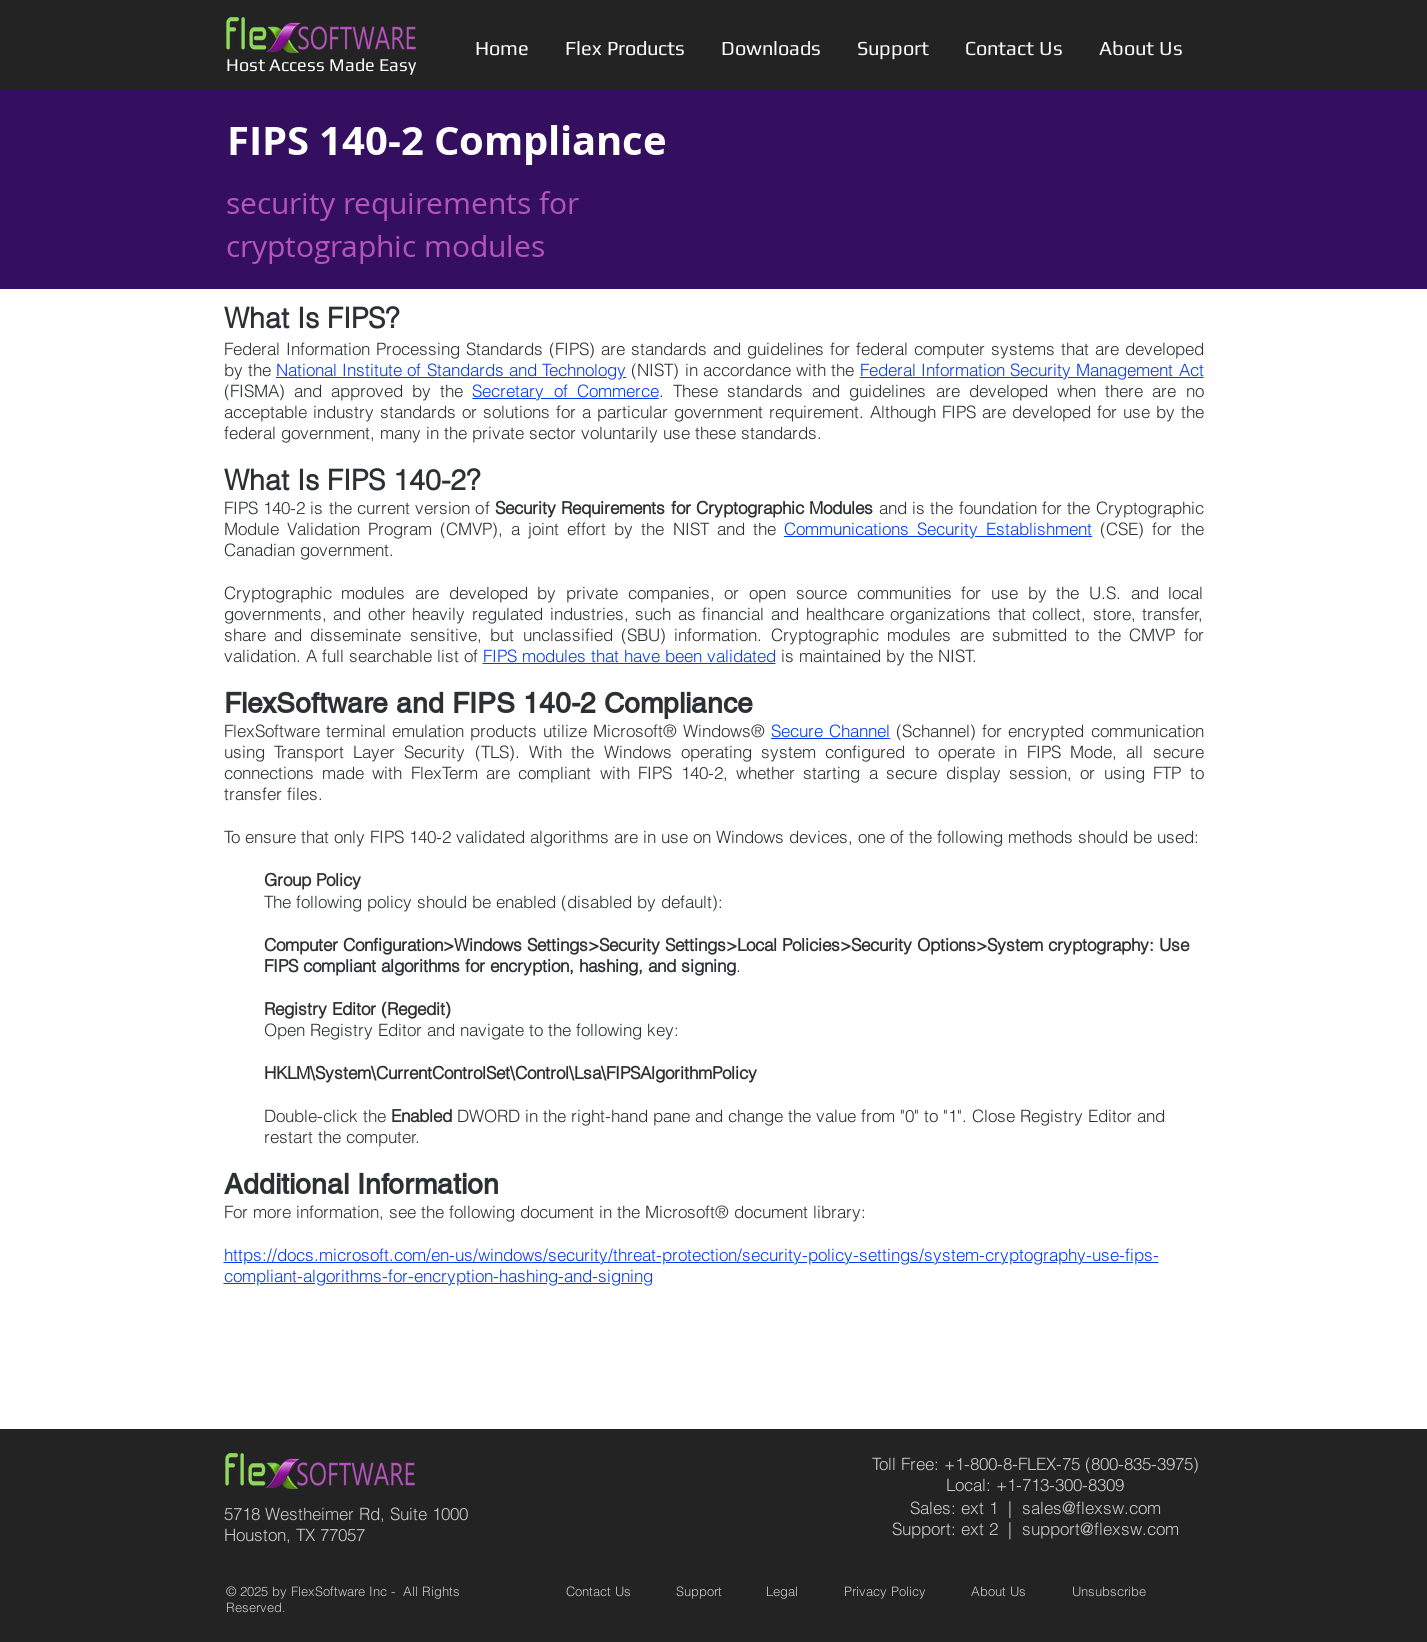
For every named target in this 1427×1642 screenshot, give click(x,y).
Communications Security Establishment (938, 528)
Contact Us (598, 1591)
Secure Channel (830, 730)
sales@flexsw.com (1091, 1507)
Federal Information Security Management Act (1032, 369)
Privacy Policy (885, 1591)
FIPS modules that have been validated (629, 655)
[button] (625, 48)
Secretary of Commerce (565, 390)
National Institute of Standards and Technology (451, 369)
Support (699, 1591)
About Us (998, 1591)
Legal (782, 1591)
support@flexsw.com (1100, 1528)
